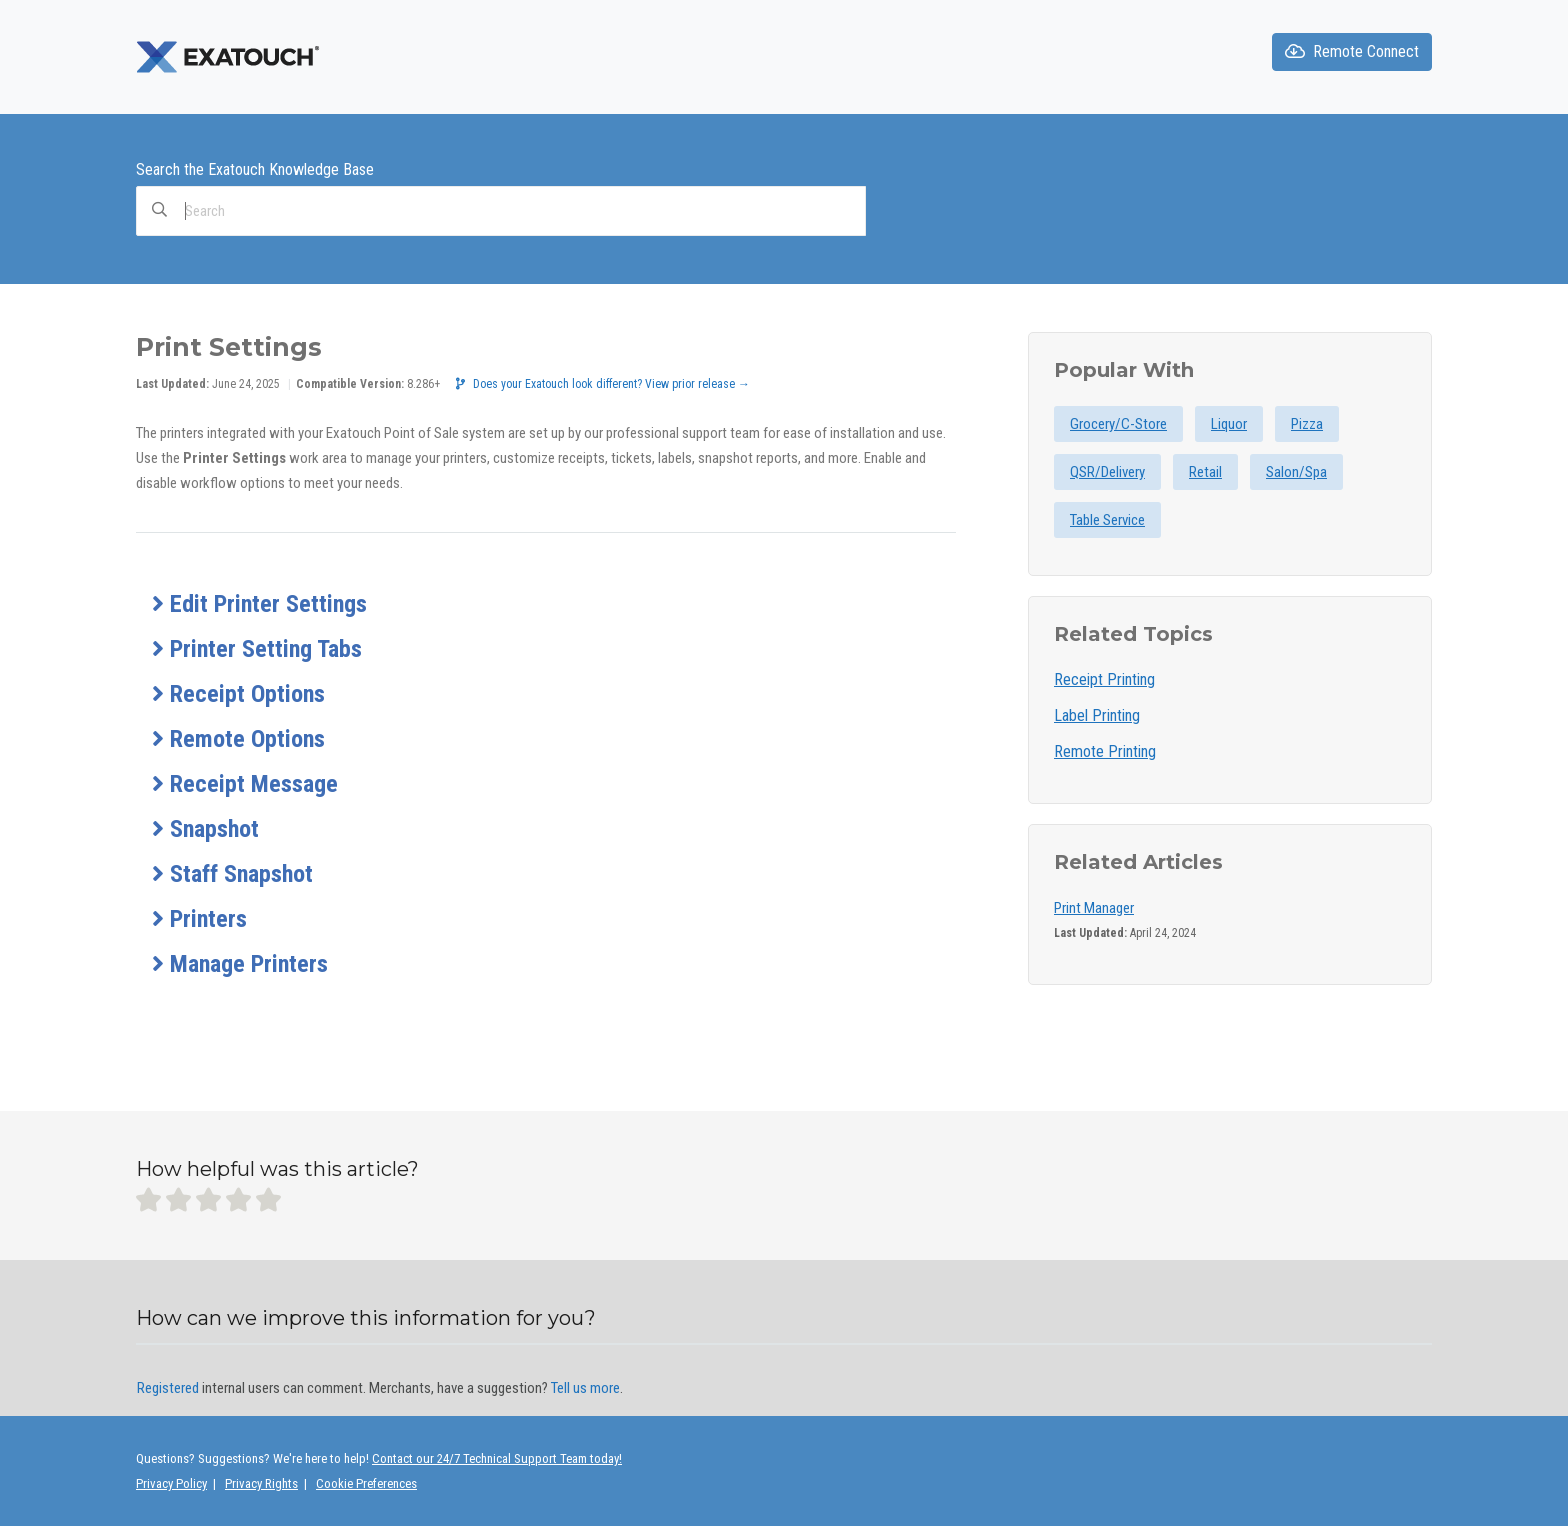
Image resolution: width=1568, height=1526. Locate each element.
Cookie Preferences (366, 1483)
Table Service (1107, 520)
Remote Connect (1352, 51)
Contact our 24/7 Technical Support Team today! (497, 1458)
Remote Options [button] (238, 739)
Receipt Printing (1104, 679)
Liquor (1229, 424)
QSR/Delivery (1107, 472)
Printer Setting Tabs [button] (257, 649)
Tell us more (585, 1388)
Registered (168, 1388)
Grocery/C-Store (1118, 424)
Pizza (1307, 424)
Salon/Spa (1296, 472)
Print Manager (1094, 908)
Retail (1205, 472)
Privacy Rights (261, 1483)
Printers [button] (199, 919)
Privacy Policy (171, 1483)
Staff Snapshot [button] (232, 874)
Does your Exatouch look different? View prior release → (603, 384)
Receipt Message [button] (245, 784)
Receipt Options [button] (238, 694)
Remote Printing (1105, 751)
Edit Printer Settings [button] (259, 604)
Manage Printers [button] (240, 964)
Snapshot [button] (205, 829)
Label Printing (1097, 715)
